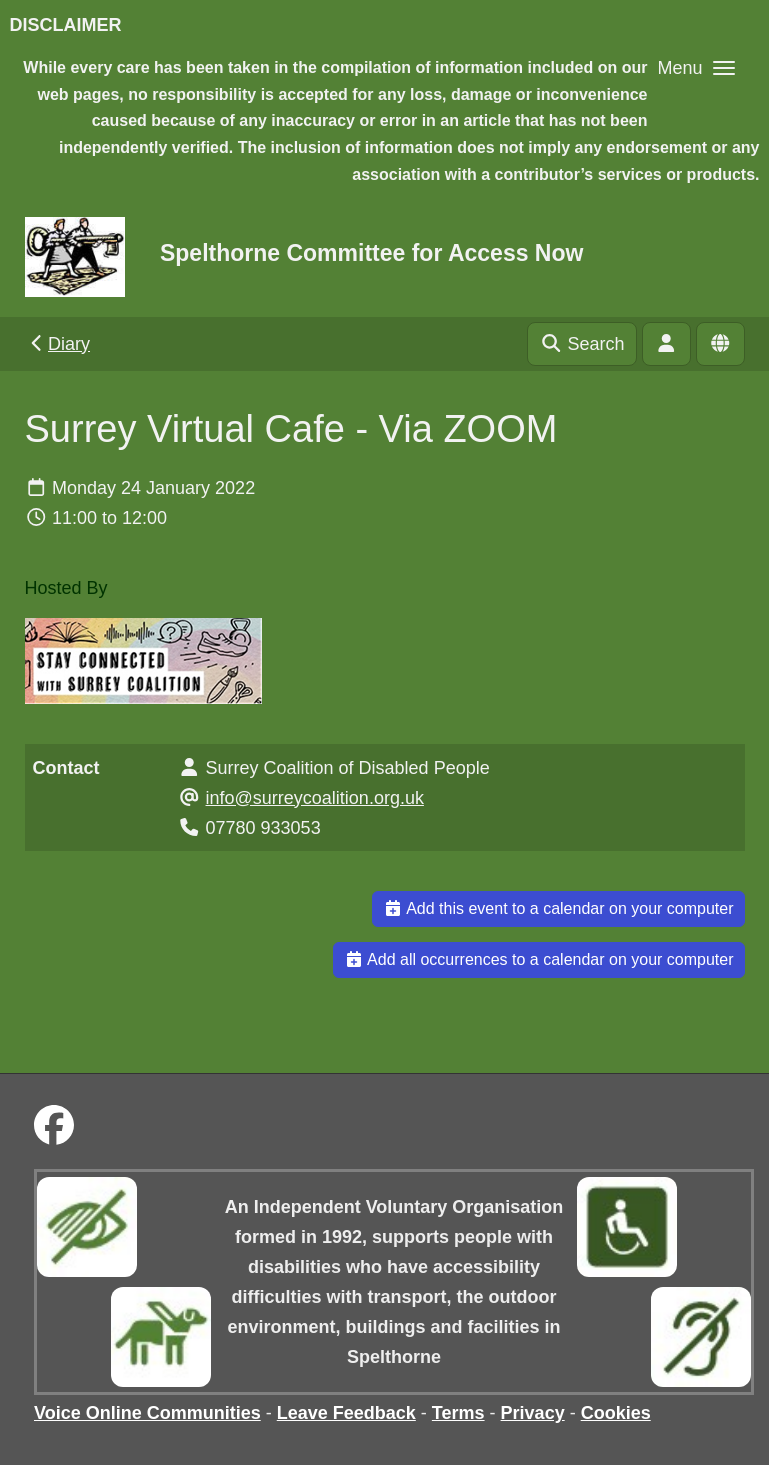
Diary (58, 344)
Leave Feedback (346, 1413)
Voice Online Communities (147, 1413)
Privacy (533, 1413)
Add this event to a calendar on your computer (558, 908)
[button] (695, 67)
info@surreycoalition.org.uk (315, 798)
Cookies (616, 1413)
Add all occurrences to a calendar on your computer (539, 959)
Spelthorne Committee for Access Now (371, 253)
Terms (458, 1413)
